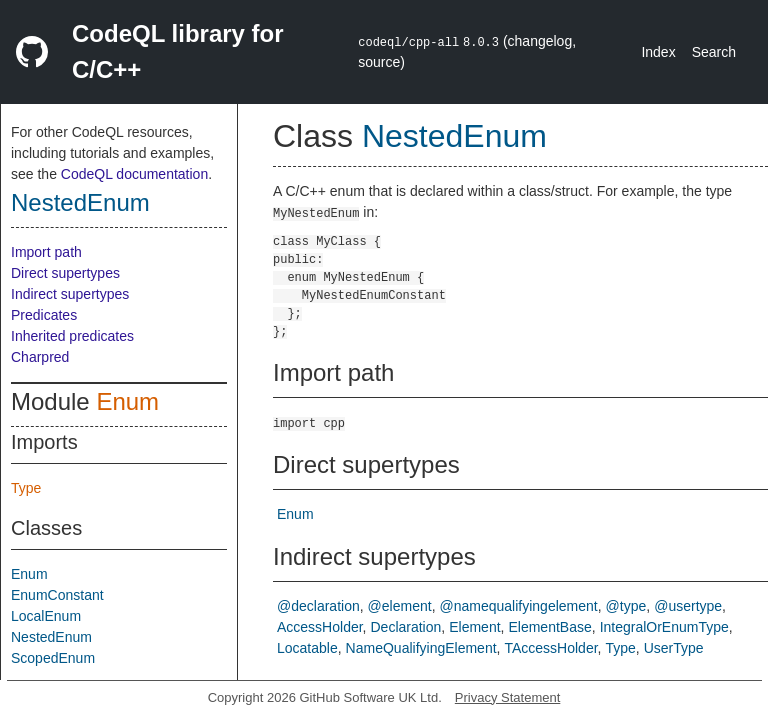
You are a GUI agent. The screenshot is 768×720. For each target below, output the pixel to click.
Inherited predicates (72, 336)
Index (658, 52)
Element (474, 627)
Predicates (44, 315)
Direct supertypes (65, 273)
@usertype (688, 606)
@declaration (318, 606)
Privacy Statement (508, 697)
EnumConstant (57, 595)
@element (400, 606)
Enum (127, 401)
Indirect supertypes (70, 294)
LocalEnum (46, 616)
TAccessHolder (550, 648)
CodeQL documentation (134, 174)
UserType (674, 648)
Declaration (405, 627)
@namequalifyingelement (519, 606)
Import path (46, 252)
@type (626, 606)
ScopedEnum (53, 658)
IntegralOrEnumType (664, 627)
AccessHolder (320, 627)
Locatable (307, 648)
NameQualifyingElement (421, 648)
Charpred (40, 357)
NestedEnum (80, 202)
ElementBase (549, 627)
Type (26, 488)
